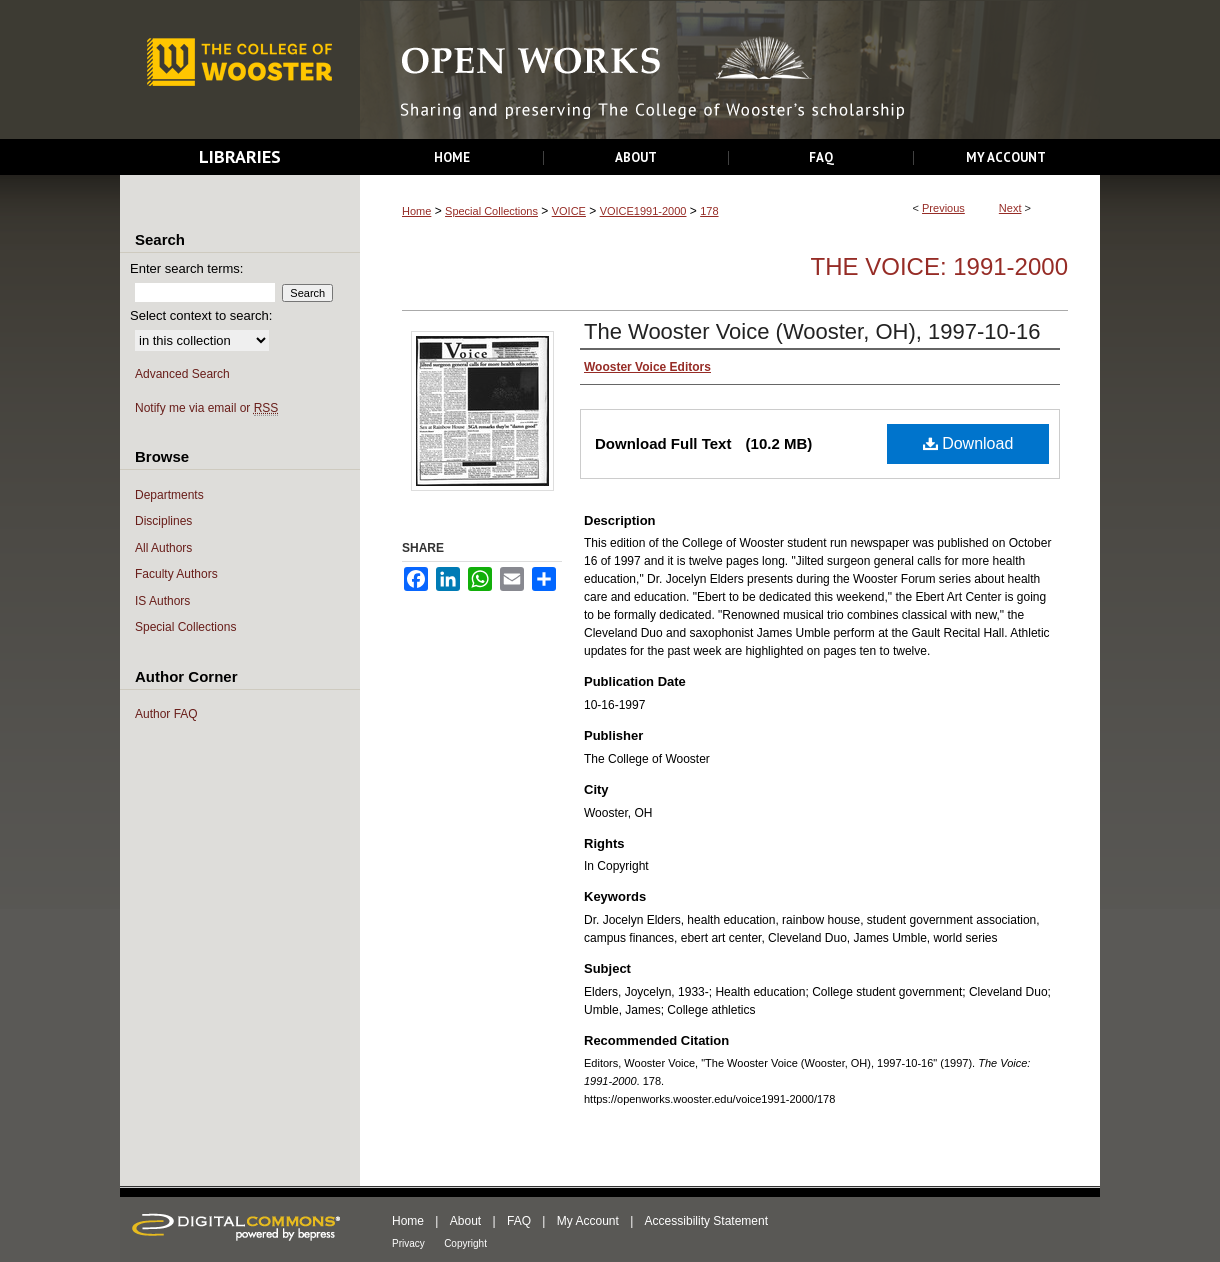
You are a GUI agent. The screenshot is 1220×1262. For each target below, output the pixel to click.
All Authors (163, 548)
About (465, 1221)
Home (416, 211)
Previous (943, 208)
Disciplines (163, 521)
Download (968, 443)
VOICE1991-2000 (643, 211)
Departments (169, 495)
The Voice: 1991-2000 (939, 266)
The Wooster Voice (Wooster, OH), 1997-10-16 (812, 331)
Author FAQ (166, 714)
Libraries (240, 156)
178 (709, 211)
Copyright (465, 1243)
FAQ (519, 1221)
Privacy (408, 1243)
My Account (588, 1221)
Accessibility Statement (706, 1221)
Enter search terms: (186, 268)
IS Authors (162, 601)
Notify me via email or (206, 408)
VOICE (569, 211)
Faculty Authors (176, 574)
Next (1010, 208)
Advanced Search (182, 374)
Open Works (730, 70)
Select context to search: (201, 315)
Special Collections (491, 211)
